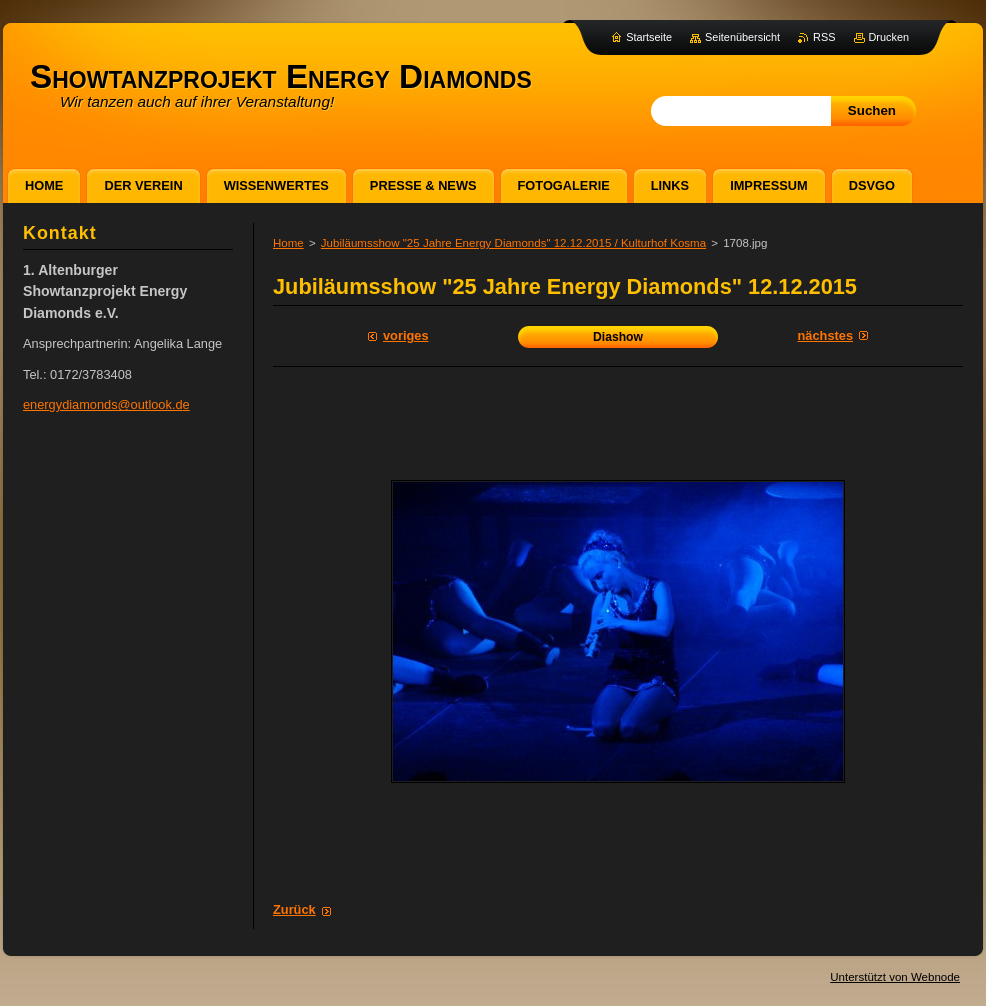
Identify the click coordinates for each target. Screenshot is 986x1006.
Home (288, 243)
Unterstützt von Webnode (895, 977)
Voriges (406, 335)
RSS (824, 37)
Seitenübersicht (742, 37)
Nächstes (825, 335)
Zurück (294, 909)
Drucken (889, 37)
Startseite (649, 37)
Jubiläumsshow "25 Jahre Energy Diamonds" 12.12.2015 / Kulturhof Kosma (513, 243)
